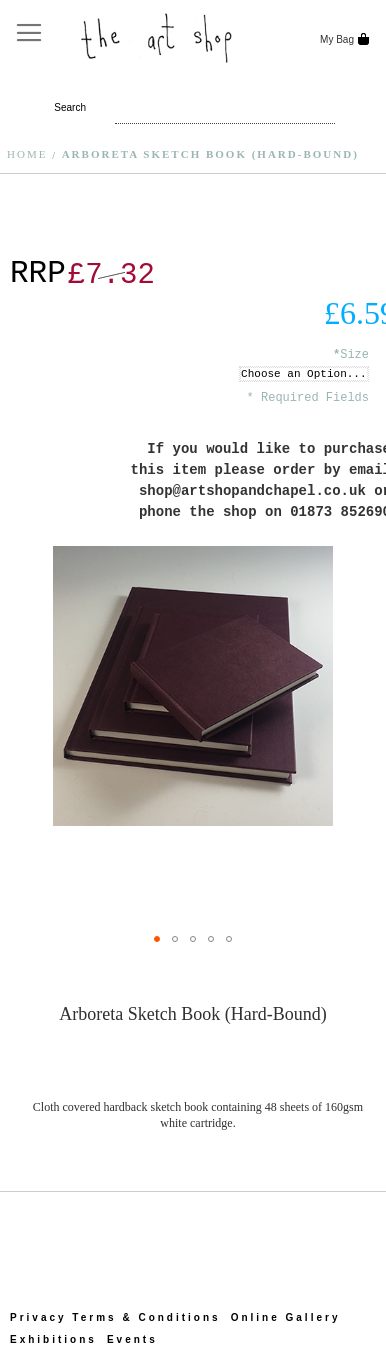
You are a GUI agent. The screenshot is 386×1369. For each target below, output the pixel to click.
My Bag (335, 39)
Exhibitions (53, 1339)
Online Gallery (286, 1317)
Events (132, 1339)
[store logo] (158, 36)
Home (27, 154)
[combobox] (170, 108)
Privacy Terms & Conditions (115, 1317)
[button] (157, 939)
